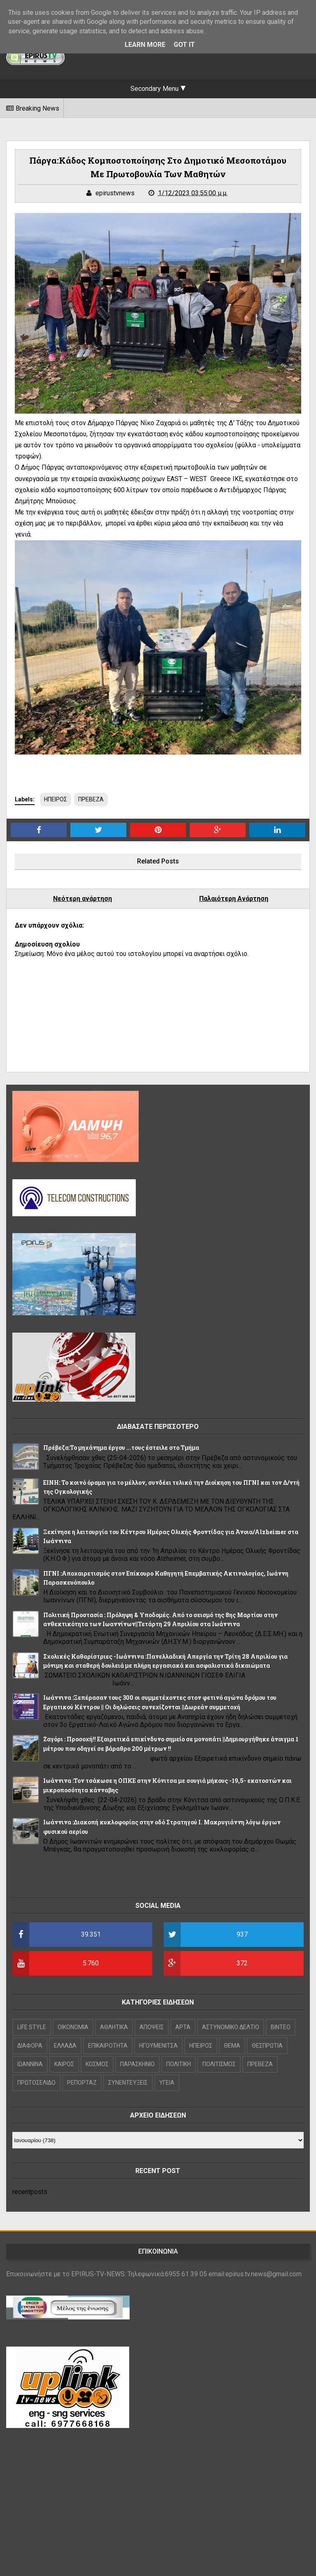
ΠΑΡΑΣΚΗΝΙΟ (137, 2064)
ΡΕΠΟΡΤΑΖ (82, 2082)
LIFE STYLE (31, 2027)
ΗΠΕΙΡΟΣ (55, 799)
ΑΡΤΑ (183, 2027)
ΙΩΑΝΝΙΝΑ (30, 2064)
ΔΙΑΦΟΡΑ (29, 2045)
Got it (184, 45)
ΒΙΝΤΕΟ (280, 2027)
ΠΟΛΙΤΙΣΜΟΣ (219, 2064)
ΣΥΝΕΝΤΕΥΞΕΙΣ (128, 2082)
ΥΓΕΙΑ (166, 2082)
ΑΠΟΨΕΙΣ (151, 2027)
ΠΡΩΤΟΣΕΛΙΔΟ (36, 2082)
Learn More (145, 45)
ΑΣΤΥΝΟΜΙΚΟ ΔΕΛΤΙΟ (230, 2027)
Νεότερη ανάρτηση (82, 899)
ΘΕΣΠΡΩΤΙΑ (267, 2045)
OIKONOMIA (73, 2027)
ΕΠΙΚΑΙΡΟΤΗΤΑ (108, 2045)
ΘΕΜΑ (232, 2045)
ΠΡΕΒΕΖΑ (91, 799)
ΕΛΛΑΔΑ (65, 2045)
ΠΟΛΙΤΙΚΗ (178, 2064)
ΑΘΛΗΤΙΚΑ (114, 2027)
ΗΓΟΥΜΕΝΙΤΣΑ (158, 2045)
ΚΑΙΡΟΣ (64, 2064)
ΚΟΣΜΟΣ (97, 2064)
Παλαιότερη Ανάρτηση (233, 899)
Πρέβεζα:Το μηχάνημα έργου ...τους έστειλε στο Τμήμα (121, 1447)
